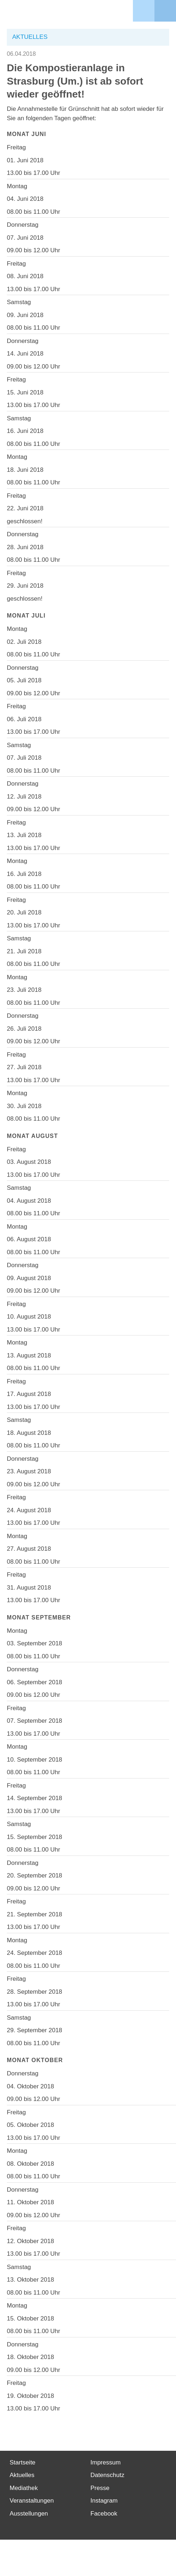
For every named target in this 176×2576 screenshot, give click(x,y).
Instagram (104, 2500)
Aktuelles (22, 2475)
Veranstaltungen (32, 2500)
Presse (100, 2488)
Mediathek (24, 2488)
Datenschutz (108, 2475)
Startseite (23, 2462)
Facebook (104, 2513)
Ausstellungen (29, 2513)
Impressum (106, 2462)
